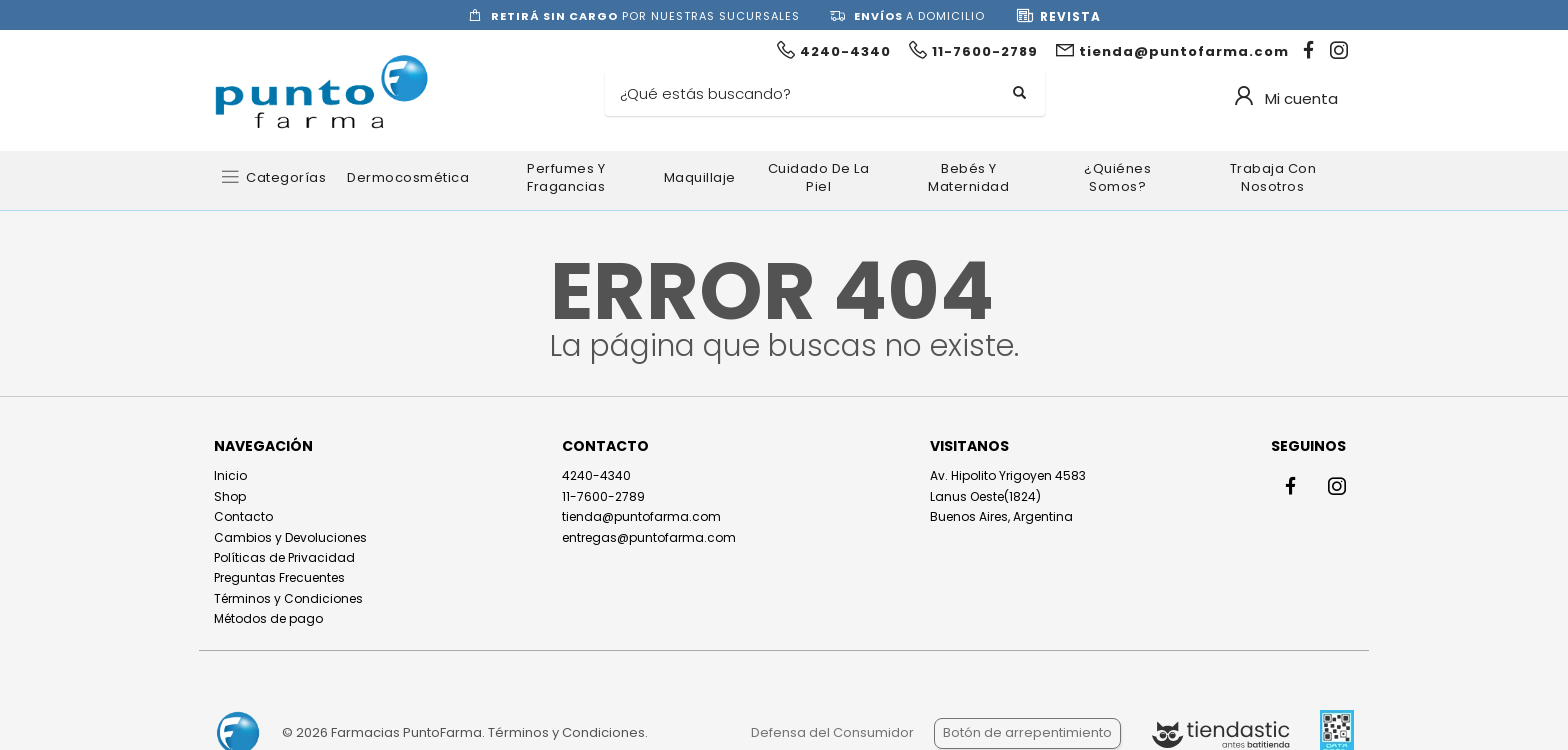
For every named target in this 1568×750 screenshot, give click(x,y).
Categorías (286, 177)
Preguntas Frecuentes (279, 577)
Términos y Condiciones (288, 598)
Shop (230, 496)
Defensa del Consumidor (832, 732)
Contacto (243, 516)
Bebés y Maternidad (968, 177)
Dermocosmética (408, 177)
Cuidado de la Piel (819, 177)
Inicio (230, 475)
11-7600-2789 (603, 496)
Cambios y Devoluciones (290, 537)
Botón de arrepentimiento (1027, 732)
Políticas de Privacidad (284, 557)
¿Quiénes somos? (1117, 177)
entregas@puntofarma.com (649, 537)
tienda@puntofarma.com (641, 516)
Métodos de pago (268, 618)
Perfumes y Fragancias (566, 177)
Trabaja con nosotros (1273, 177)
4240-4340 (596, 475)
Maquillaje (700, 177)
